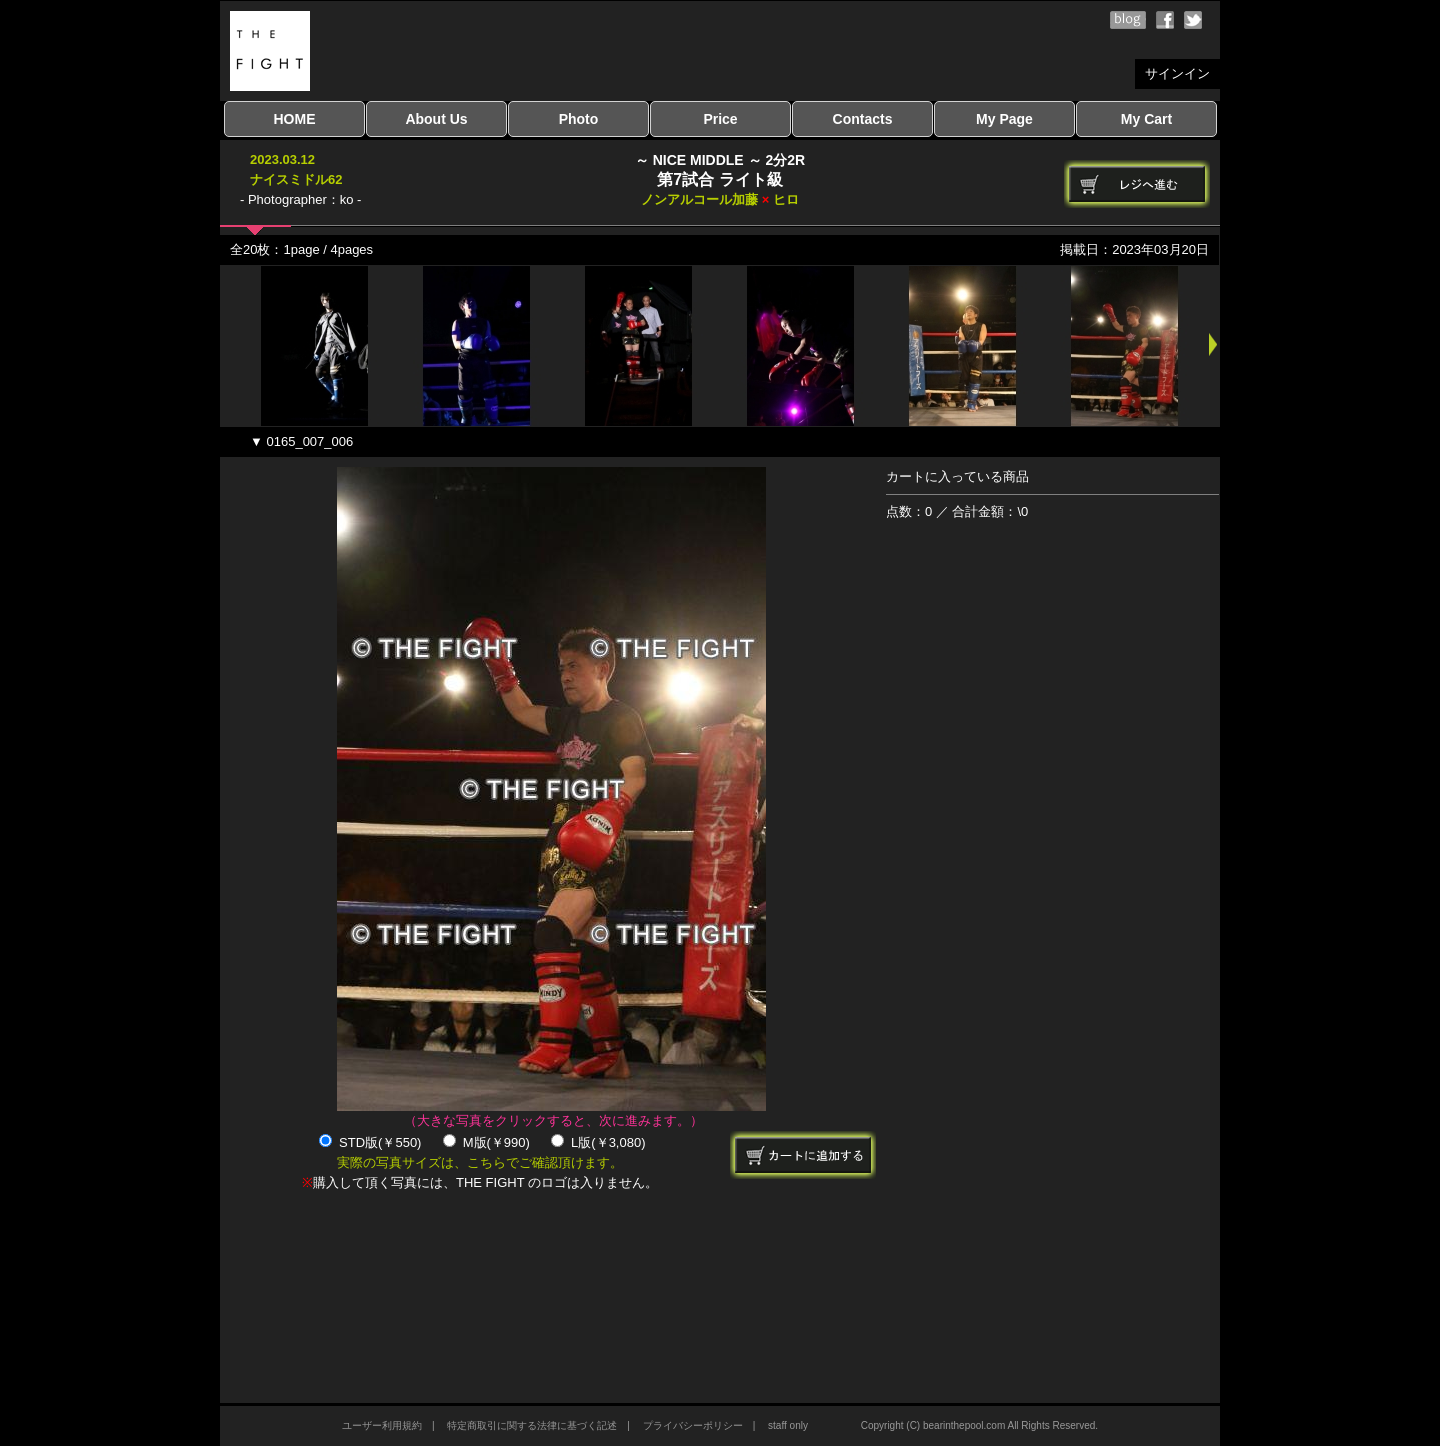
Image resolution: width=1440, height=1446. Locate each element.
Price (720, 119)
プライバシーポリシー (693, 1425)
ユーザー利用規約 (382, 1425)
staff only (788, 1425)
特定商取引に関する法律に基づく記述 (532, 1425)
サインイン (1177, 73)
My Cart (1146, 119)
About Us (436, 119)
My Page (1004, 119)
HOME (295, 119)
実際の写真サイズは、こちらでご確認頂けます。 (480, 1162)
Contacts (863, 119)
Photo (579, 119)
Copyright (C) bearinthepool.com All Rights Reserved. (979, 1425)
